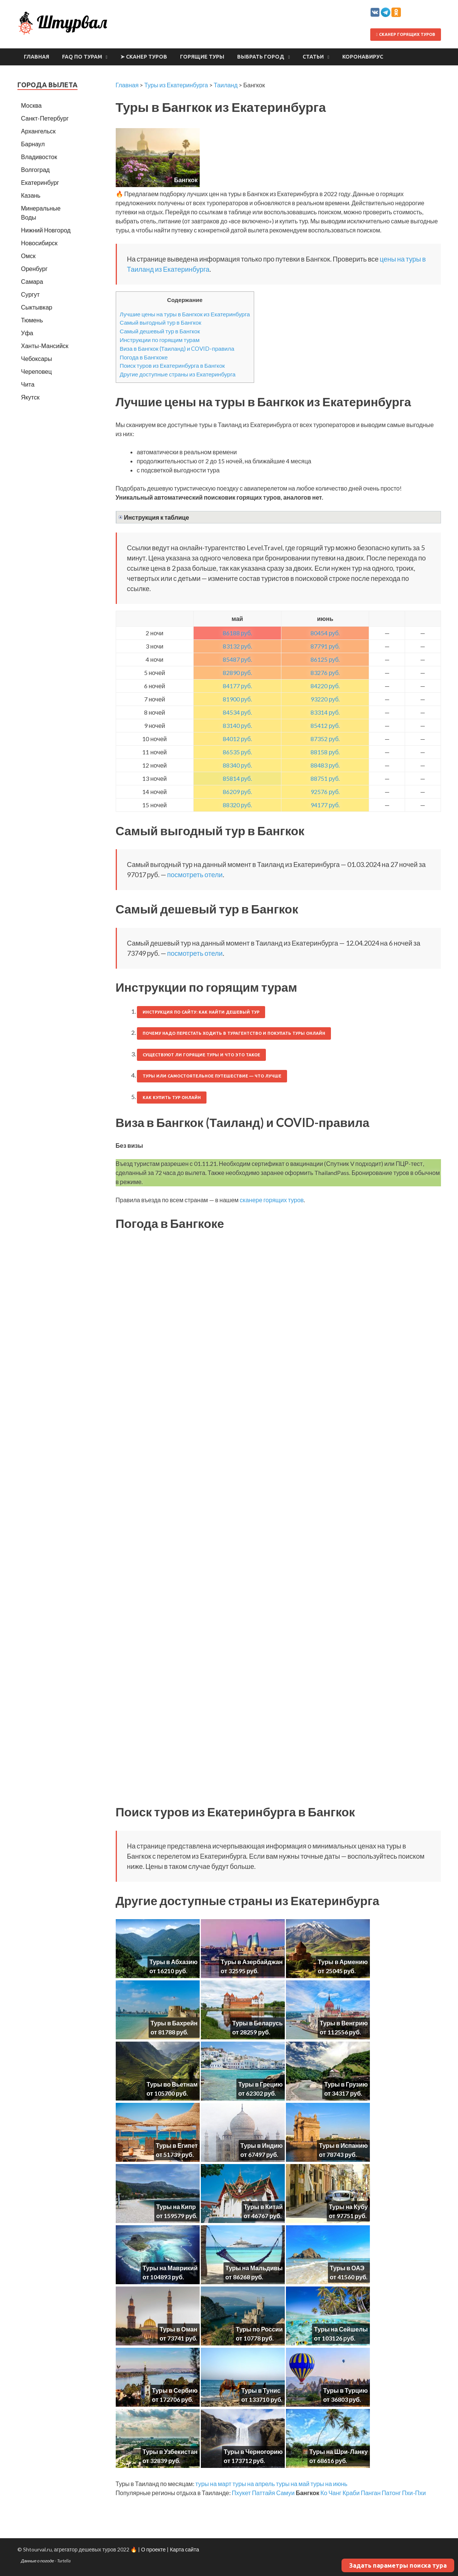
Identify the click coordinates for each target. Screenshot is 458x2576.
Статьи (313, 57)
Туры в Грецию (260, 2084)
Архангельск (38, 131)
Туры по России (259, 2329)
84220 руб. (325, 685)
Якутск (30, 397)
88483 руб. (325, 765)
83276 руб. (325, 672)
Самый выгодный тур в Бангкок (161, 322)
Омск (28, 255)
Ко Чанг (330, 2492)
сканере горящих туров (272, 1199)
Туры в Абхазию (173, 1961)
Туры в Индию (262, 2145)
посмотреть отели (195, 874)
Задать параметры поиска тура (398, 2565)
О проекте (153, 2549)
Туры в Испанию (343, 2145)
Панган (370, 2492)
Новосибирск (39, 242)
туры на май (292, 2483)
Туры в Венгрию (344, 2022)
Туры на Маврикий (170, 2267)
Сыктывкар (37, 307)
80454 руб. (325, 632)
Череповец (36, 371)
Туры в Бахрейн (174, 2022)
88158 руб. (325, 751)
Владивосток (39, 156)
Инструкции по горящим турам (160, 339)
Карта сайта (184, 2549)
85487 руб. (237, 659)
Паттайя (263, 2492)
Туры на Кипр (176, 2206)
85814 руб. (237, 778)
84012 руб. (237, 738)
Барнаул (33, 143)
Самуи (285, 2492)
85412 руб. (325, 725)
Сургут (30, 294)
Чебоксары (36, 358)
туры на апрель (254, 2483)
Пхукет (241, 2492)
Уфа (27, 332)
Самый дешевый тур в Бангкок (160, 331)
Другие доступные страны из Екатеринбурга (178, 374)
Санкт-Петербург (45, 118)
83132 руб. (237, 646)
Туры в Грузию (346, 2084)
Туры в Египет (176, 2145)
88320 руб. (237, 804)
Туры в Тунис (261, 2390)
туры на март (213, 2483)
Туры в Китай (263, 2206)
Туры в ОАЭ (347, 2267)
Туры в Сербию (175, 2390)
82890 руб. (237, 672)
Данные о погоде (37, 2560)
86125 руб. (325, 659)
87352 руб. (325, 738)
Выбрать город (260, 57)
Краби (351, 2492)
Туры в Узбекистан (170, 2451)
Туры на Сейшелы (341, 2329)
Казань (30, 195)
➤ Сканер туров (143, 57)
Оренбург (34, 268)
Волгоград (35, 169)
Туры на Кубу (348, 2206)
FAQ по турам (82, 57)
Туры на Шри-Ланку (338, 2451)
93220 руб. (325, 699)
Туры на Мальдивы (254, 2267)
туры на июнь (329, 2483)
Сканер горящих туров (405, 34)
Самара (32, 281)
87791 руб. (325, 646)
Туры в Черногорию (253, 2451)
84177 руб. (237, 685)
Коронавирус (362, 57)
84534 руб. (237, 712)
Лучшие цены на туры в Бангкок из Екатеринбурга (185, 314)
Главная (36, 57)
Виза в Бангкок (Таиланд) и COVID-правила (177, 348)
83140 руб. (237, 725)
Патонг (391, 2492)
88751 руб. (325, 778)
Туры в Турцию (345, 2390)
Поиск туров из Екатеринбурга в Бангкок (172, 365)
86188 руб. (237, 632)
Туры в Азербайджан (252, 1961)
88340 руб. (237, 765)
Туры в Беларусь (257, 2022)
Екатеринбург (40, 182)
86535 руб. (237, 751)
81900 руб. (237, 699)
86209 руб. (237, 791)
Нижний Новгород (46, 230)
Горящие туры (202, 57)
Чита (28, 384)
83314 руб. (325, 712)
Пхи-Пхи (414, 2492)
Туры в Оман (178, 2329)
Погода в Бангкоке (144, 357)
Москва (31, 105)
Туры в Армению (343, 1961)
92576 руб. (325, 791)
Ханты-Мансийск (44, 345)
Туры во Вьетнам (172, 2084)
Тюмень (32, 320)
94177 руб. (325, 804)
